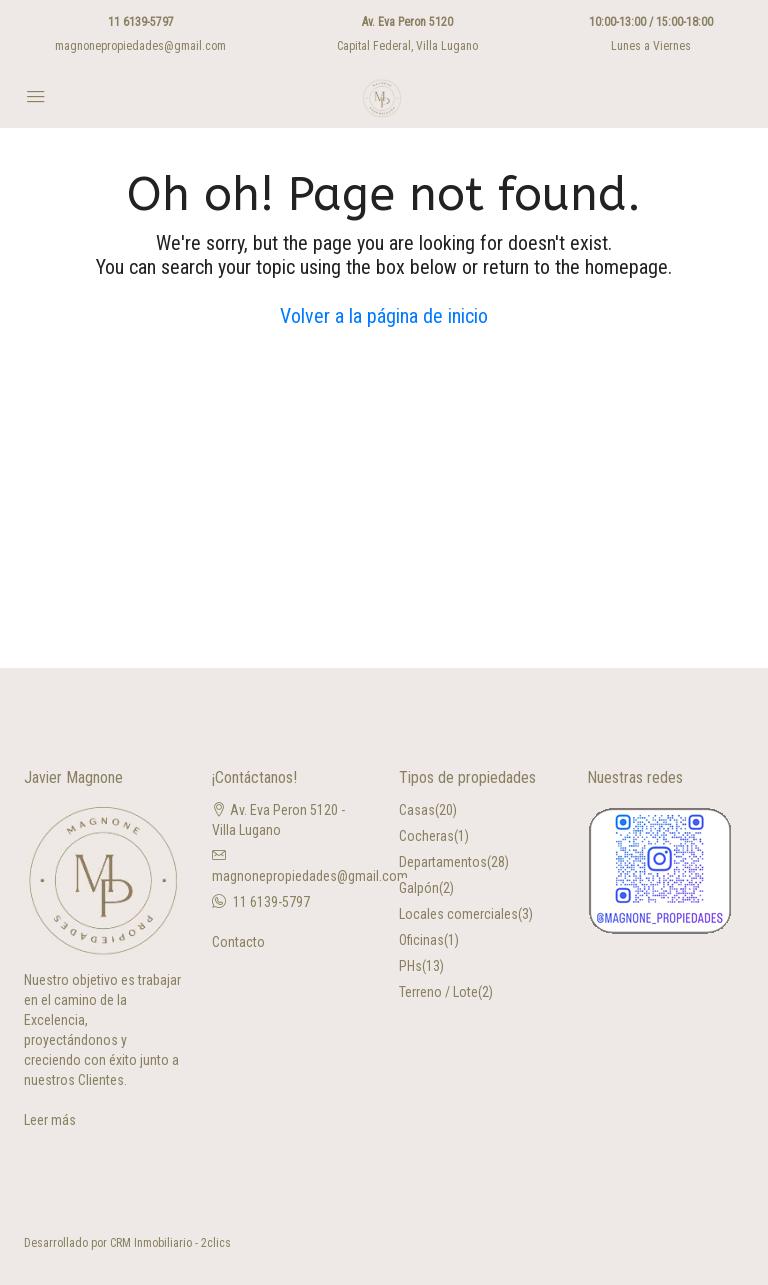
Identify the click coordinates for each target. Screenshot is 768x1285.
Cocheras (426, 836)
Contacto (238, 942)
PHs (410, 966)
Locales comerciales (458, 914)
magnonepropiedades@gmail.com (140, 46)
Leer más (50, 1120)
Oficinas (421, 940)
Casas (417, 810)
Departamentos (443, 862)
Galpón (419, 888)
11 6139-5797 (141, 22)
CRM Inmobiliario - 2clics (170, 1243)
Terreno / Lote (438, 992)
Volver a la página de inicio (384, 316)
